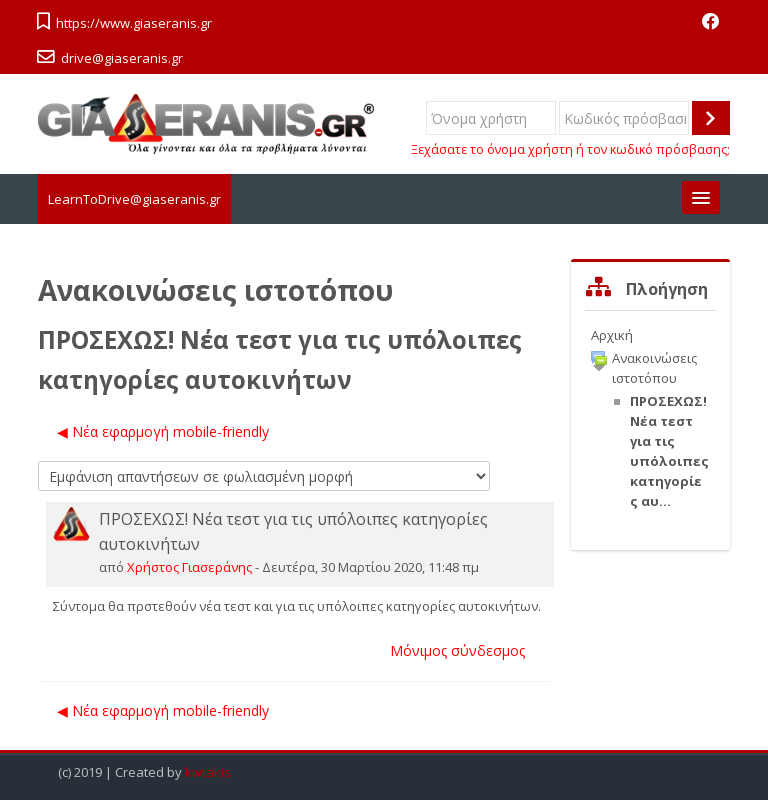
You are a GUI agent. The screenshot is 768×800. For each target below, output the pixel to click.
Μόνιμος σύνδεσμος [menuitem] (457, 650)
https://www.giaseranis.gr (134, 23)
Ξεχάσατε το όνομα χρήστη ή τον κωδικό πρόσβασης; (570, 149)
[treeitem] (650, 335)
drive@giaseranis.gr (122, 58)
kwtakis (208, 772)
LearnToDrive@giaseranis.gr (134, 199)
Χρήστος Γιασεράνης (189, 567)
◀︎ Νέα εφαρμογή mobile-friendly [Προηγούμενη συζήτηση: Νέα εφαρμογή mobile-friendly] (163, 431)
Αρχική (612, 335)
